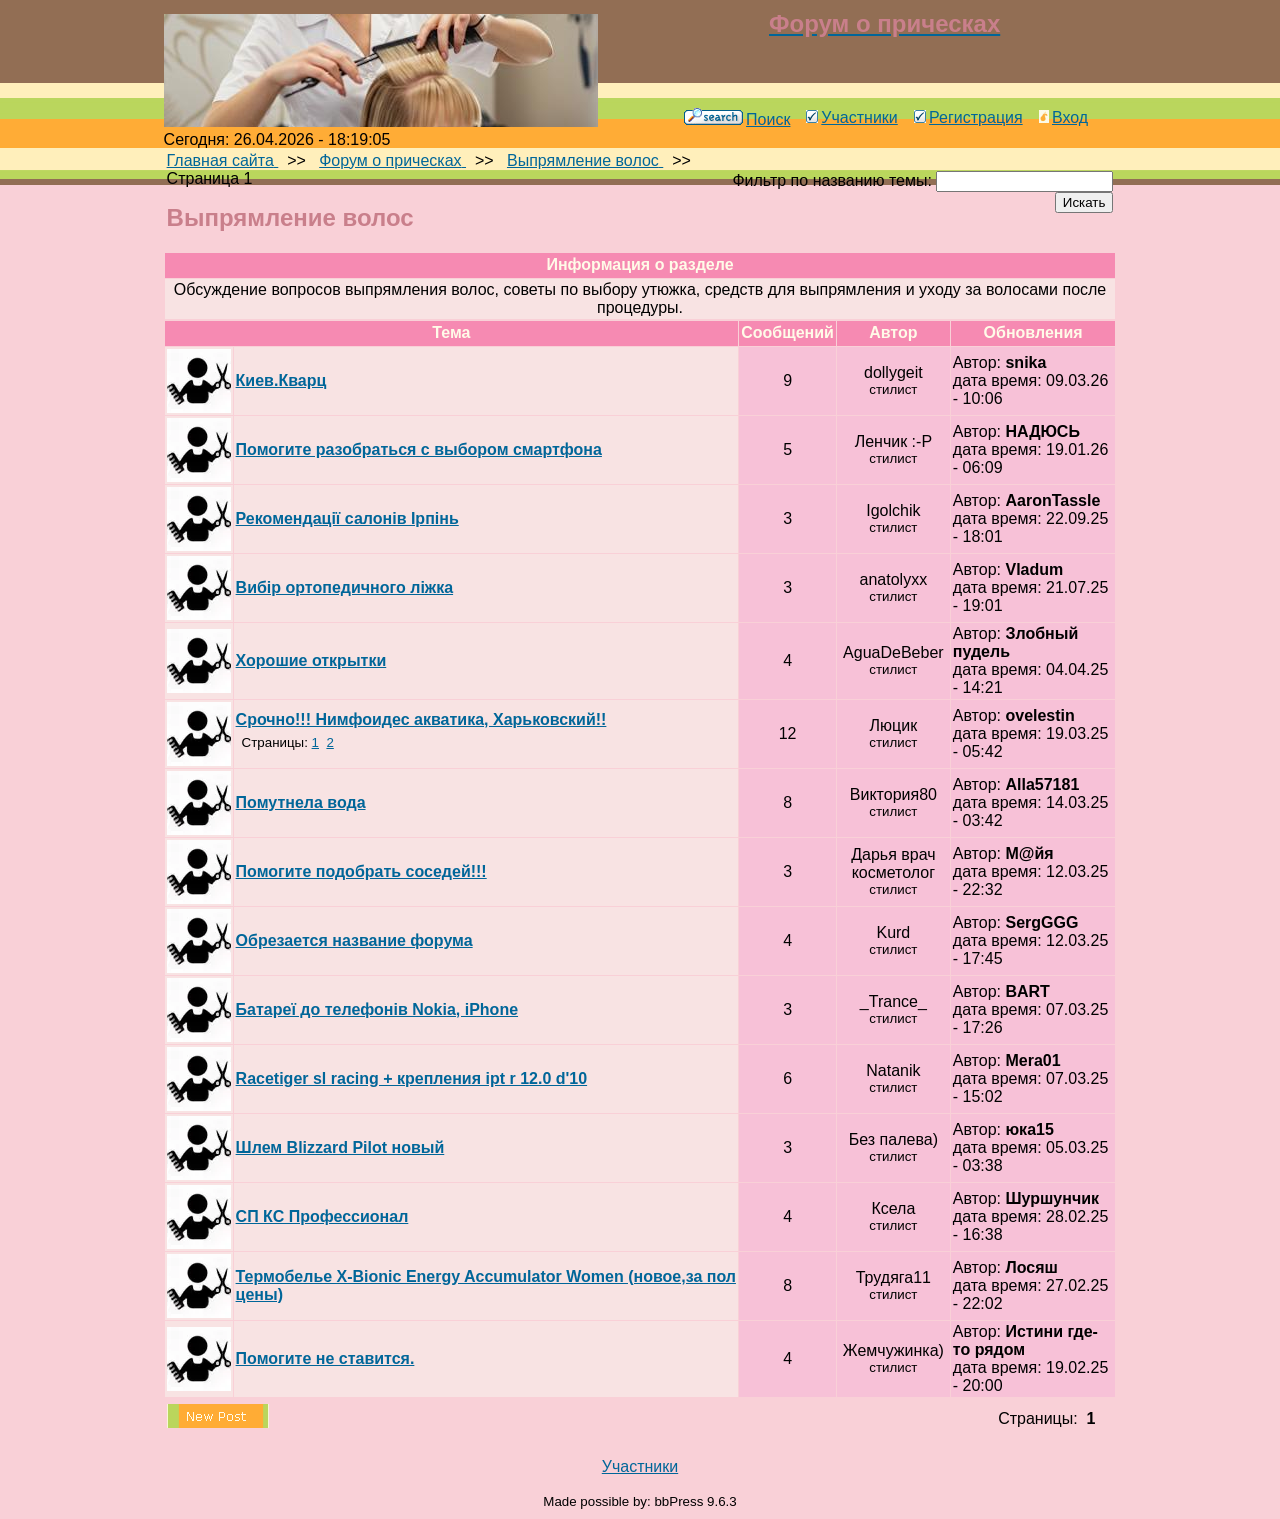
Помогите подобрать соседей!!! (361, 871)
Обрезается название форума (354, 940)
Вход (1063, 117)
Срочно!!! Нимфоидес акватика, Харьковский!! (421, 719)
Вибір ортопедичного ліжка (344, 587)
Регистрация (968, 117)
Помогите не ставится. (325, 1358)
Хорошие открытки (311, 660)
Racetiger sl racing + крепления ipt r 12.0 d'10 (412, 1078)
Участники (851, 117)
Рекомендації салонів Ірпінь (347, 518)
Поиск (737, 119)
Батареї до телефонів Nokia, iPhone (377, 1009)
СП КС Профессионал (322, 1216)
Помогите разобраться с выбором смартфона (419, 449)
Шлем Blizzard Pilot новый (340, 1147)
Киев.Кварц (281, 380)
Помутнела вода (301, 802)
